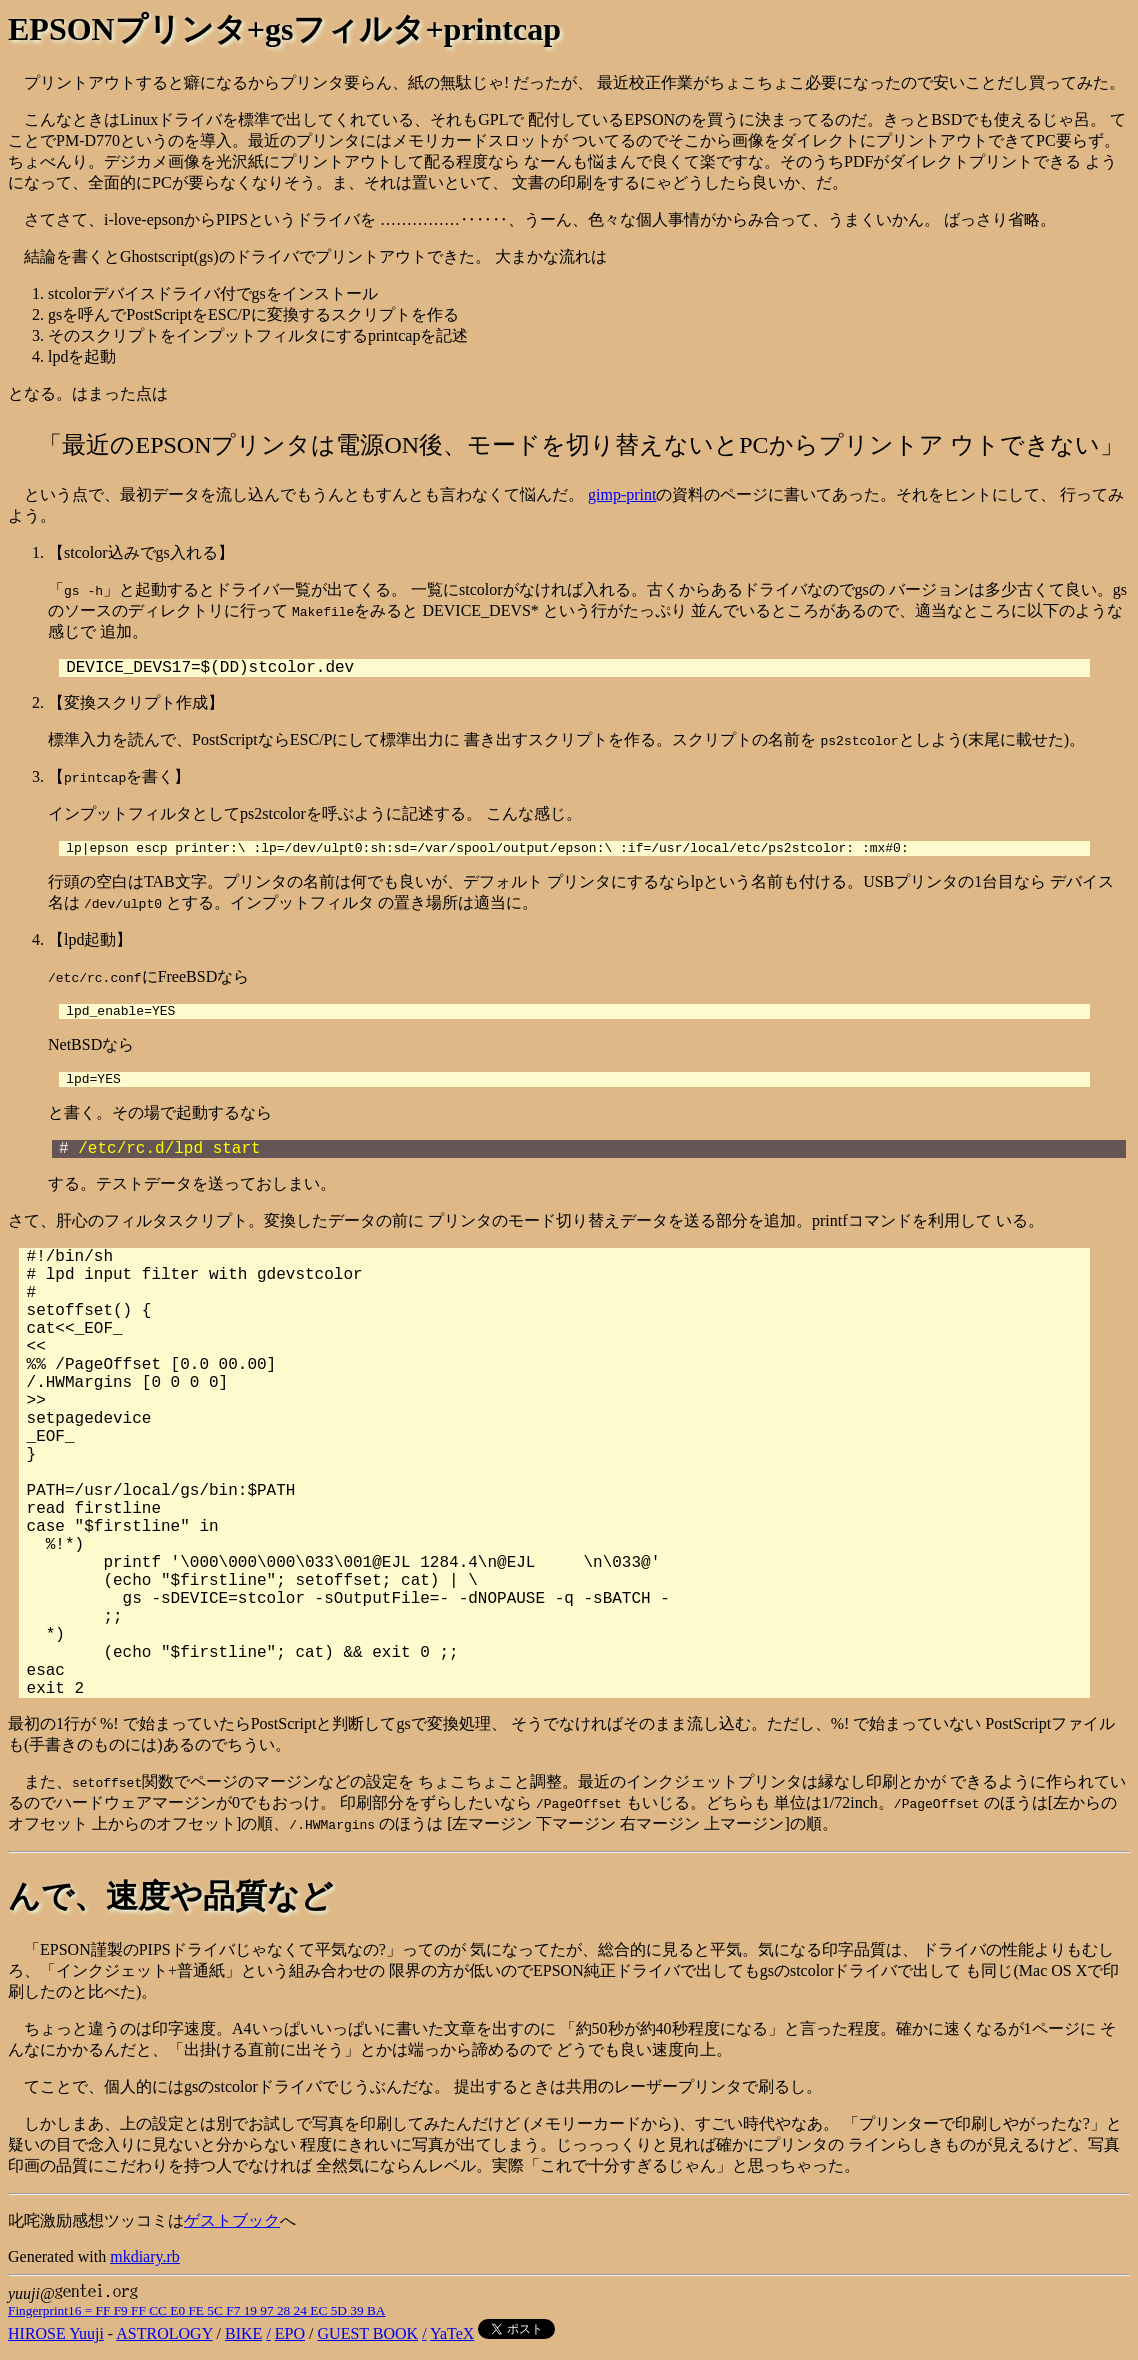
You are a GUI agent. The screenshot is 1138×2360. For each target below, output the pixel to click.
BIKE (243, 2342)
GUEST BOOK (368, 2342)
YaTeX (452, 2342)
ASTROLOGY (164, 2342)
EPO (290, 2342)
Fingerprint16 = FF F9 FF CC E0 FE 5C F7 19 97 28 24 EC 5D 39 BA (196, 2319)
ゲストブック (232, 2229)
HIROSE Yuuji (56, 2342)
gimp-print (622, 494)
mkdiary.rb (145, 2265)
